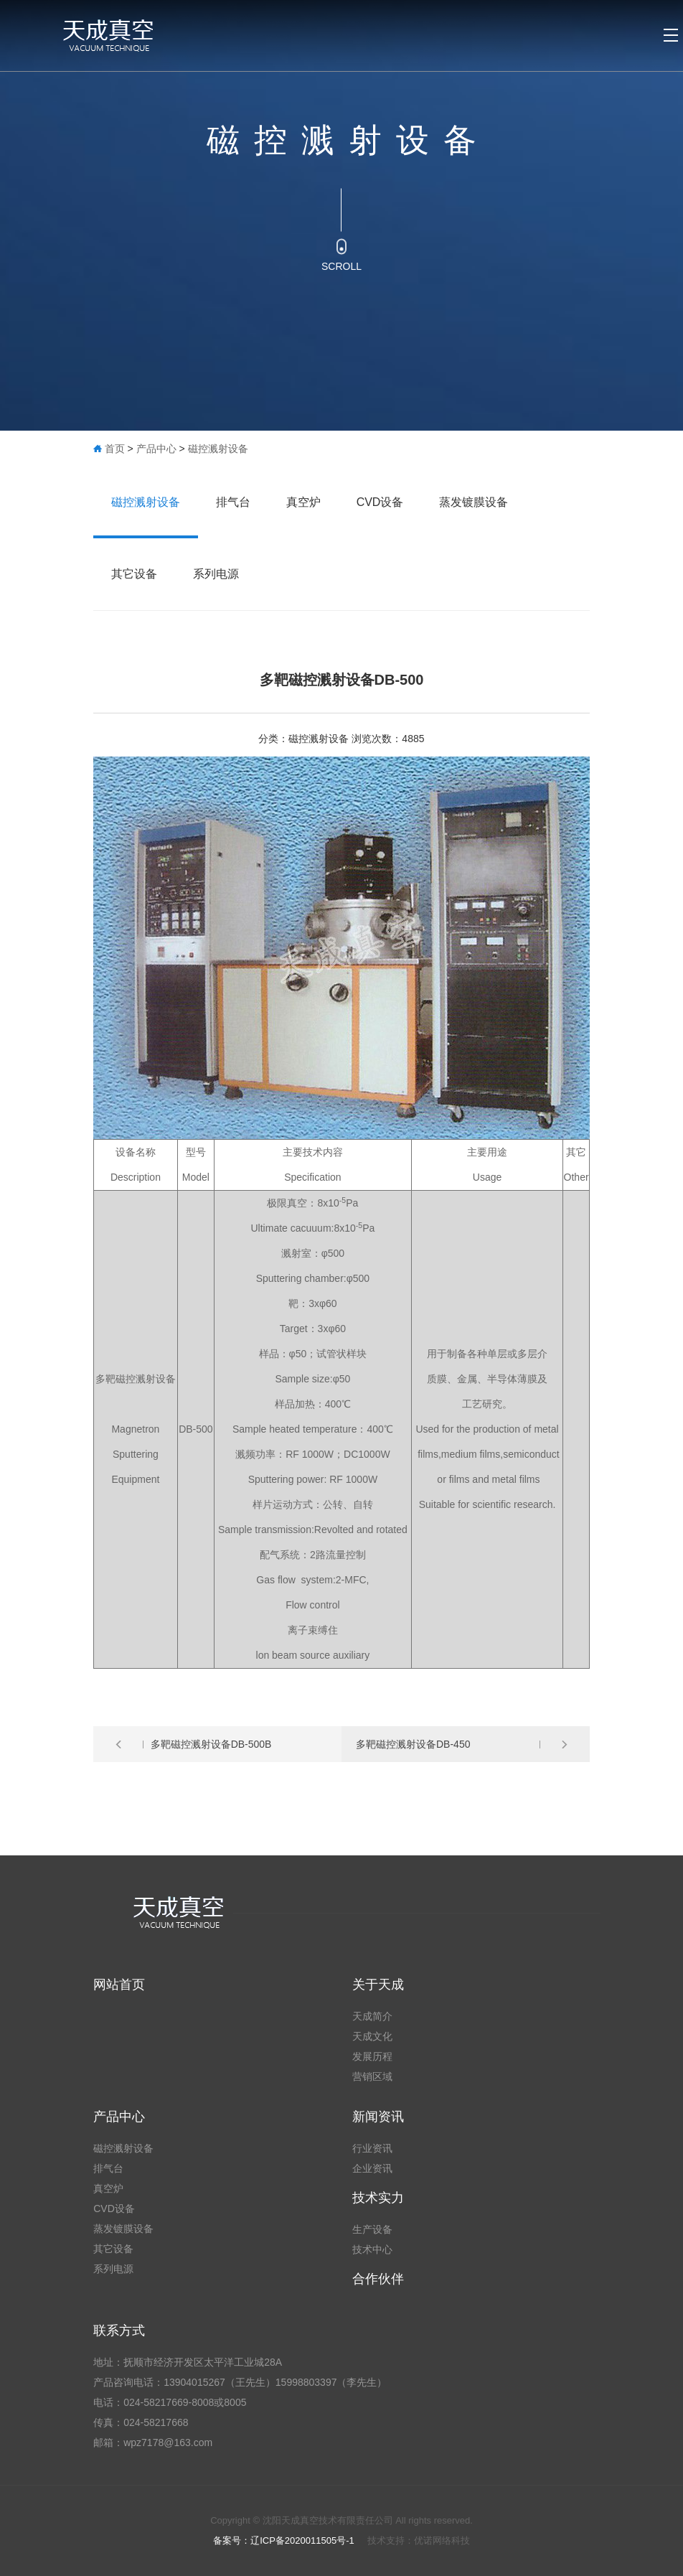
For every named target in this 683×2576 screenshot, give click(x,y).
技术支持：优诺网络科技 (418, 2540)
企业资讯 (372, 2168)
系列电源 (216, 574)
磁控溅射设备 (218, 448)
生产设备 (372, 2229)
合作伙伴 (378, 2279)
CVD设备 (380, 502)
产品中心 (156, 448)
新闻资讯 (378, 2116)
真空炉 (303, 502)
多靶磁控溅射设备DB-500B (211, 1744)
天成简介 (372, 2016)
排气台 (233, 502)
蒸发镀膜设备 (473, 502)
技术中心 (372, 2249)
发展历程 (372, 2056)
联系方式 (119, 2330)
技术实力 (378, 2198)
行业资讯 (372, 2148)
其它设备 (134, 574)
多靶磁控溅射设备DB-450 (413, 1744)
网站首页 (119, 1984)
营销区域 (372, 2076)
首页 (115, 448)
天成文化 (372, 2036)
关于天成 (378, 1984)
